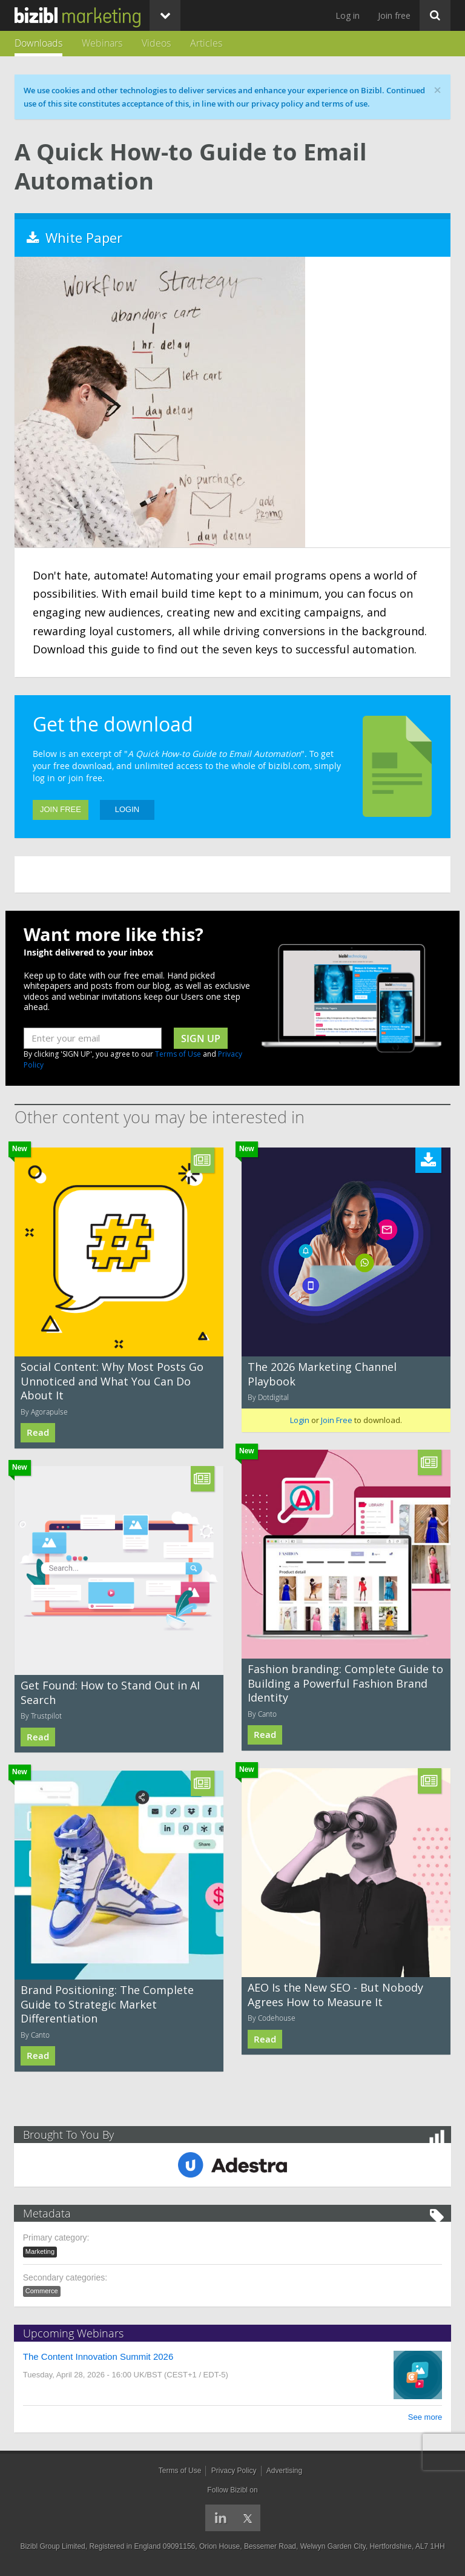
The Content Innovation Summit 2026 (99, 2356)
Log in (347, 15)
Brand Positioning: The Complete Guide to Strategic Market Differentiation (107, 2004)
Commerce (42, 2290)
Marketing (40, 2251)
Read (38, 1432)
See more (424, 2417)
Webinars (102, 43)
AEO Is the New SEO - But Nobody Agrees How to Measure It (335, 1994)
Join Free (60, 809)
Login (127, 809)
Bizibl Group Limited (52, 2546)
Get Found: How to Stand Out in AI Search (110, 1692)
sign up (200, 1038)
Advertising (284, 2470)
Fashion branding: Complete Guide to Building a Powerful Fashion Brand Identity (345, 1683)
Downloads (38, 43)
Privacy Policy (234, 2470)
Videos (156, 43)
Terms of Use (178, 1054)
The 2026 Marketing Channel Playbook (322, 1373)
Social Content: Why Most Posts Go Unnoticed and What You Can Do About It (112, 1380)
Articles (206, 43)
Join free (394, 15)
